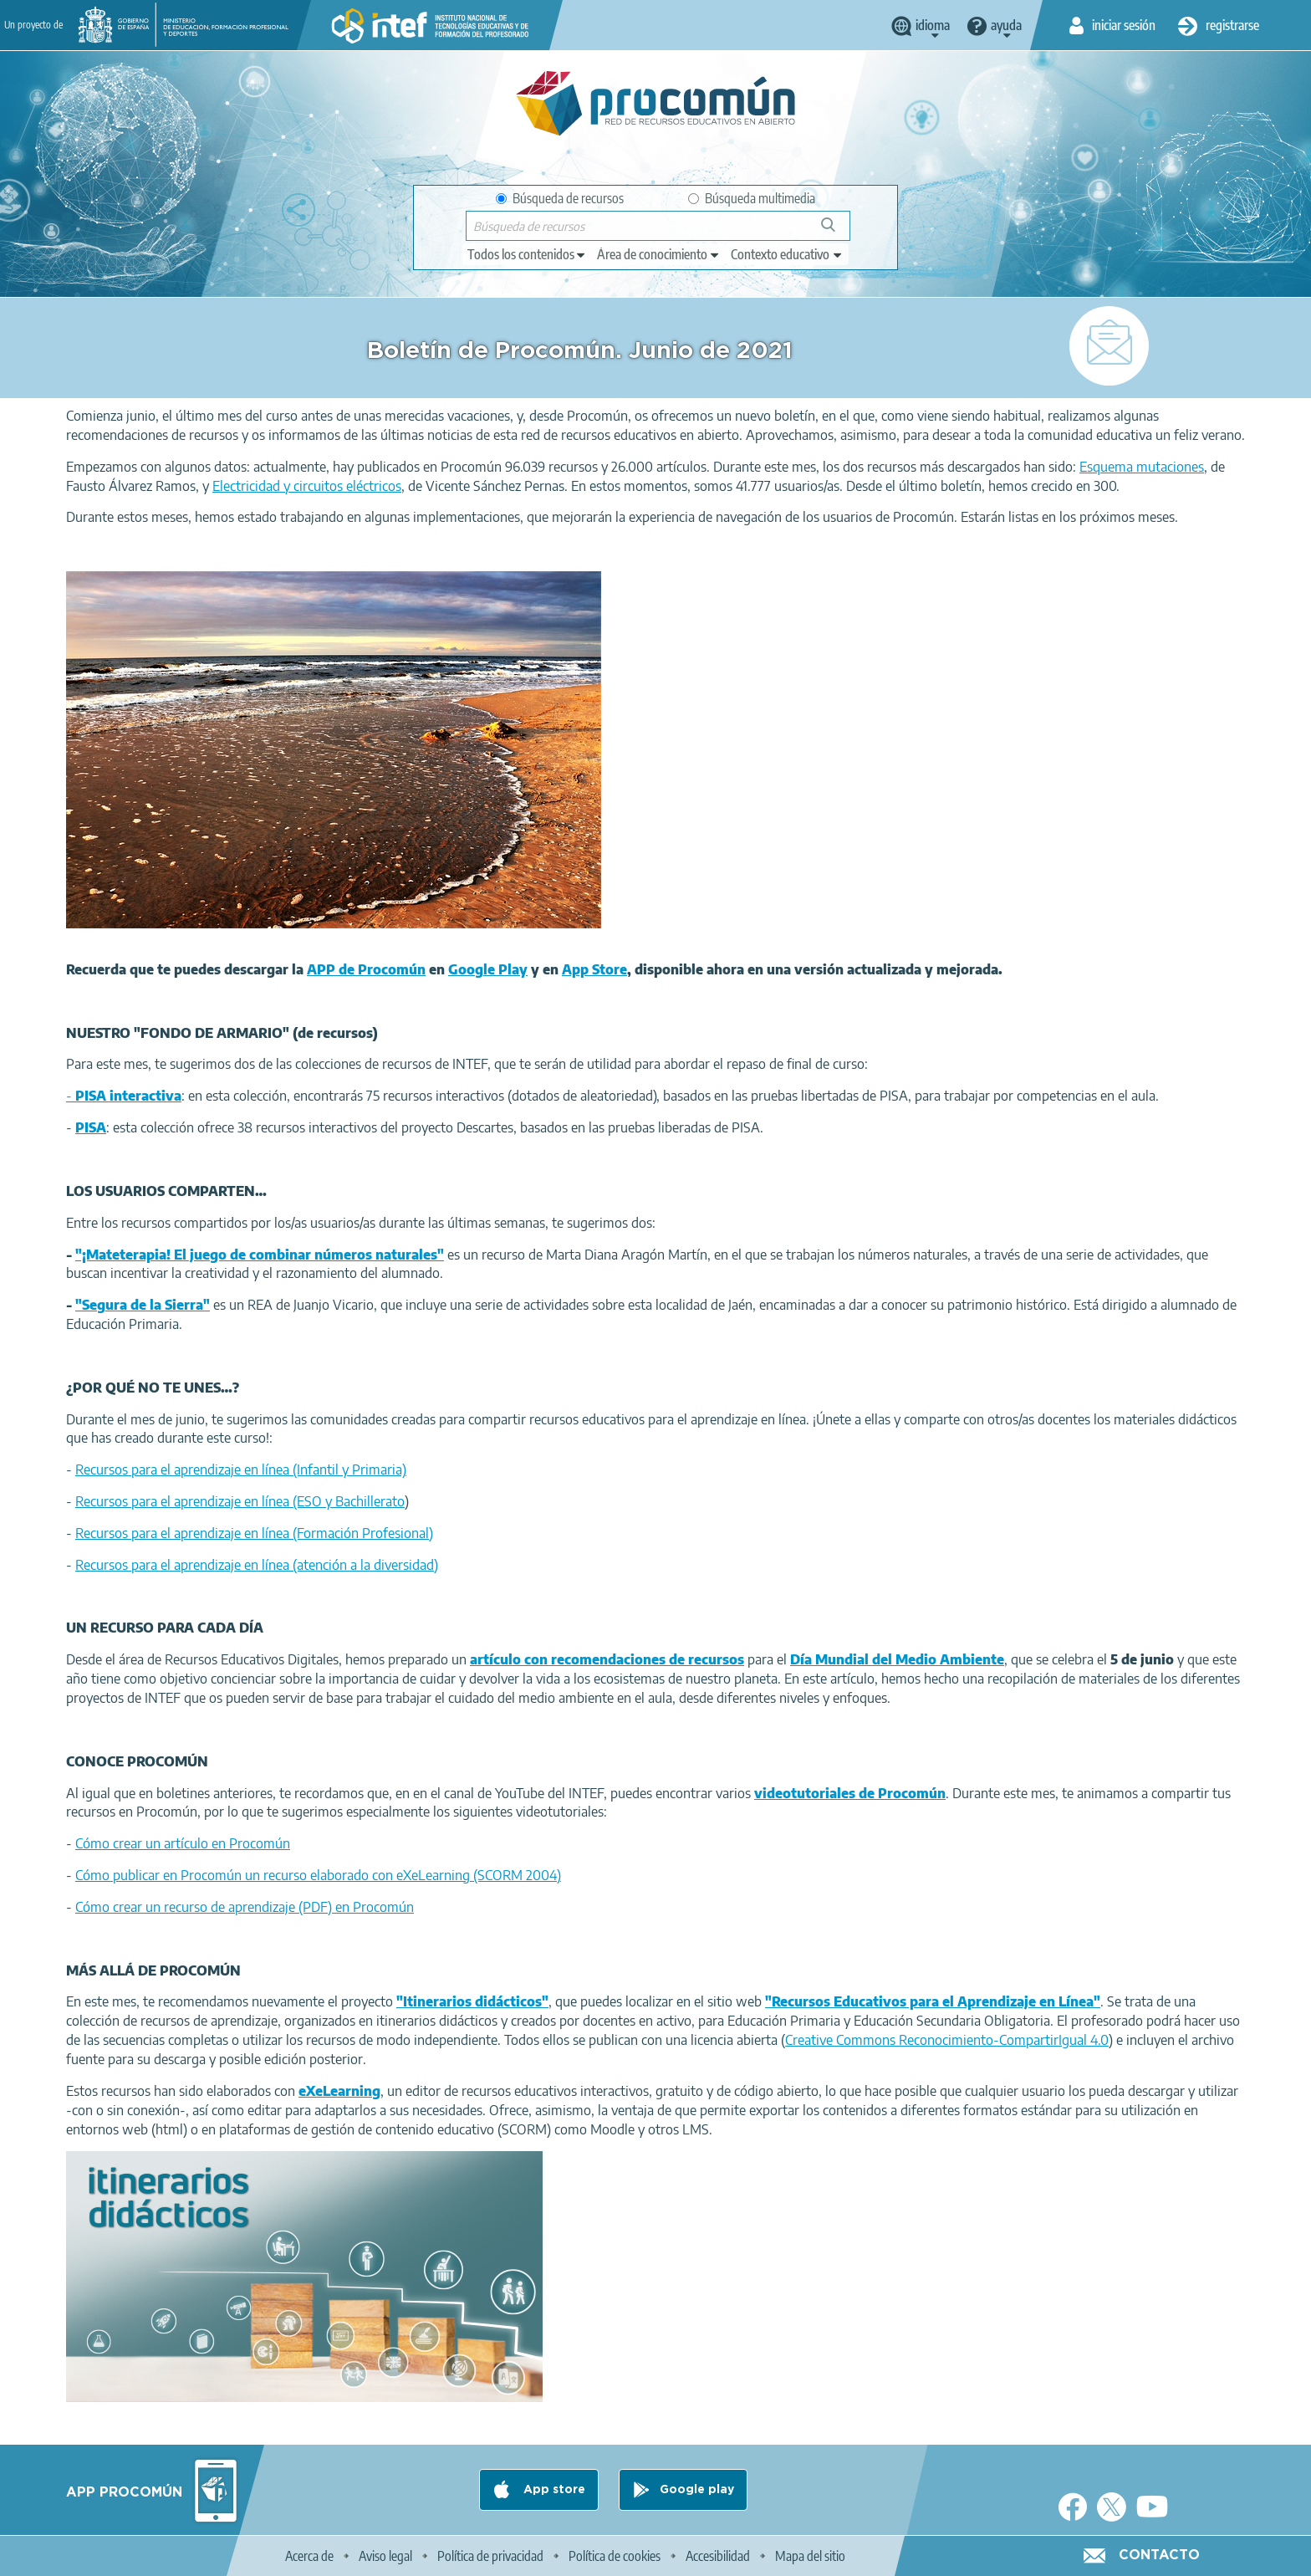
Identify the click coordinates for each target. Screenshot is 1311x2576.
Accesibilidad (718, 2556)
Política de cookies (615, 2556)
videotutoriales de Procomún (850, 1793)
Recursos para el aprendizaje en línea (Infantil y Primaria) (240, 1469)
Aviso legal (385, 2556)
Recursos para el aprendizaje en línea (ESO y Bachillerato (240, 1501)
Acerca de (309, 2556)
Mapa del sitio (810, 2556)
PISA (90, 1127)
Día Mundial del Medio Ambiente (897, 1659)
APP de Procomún (366, 969)
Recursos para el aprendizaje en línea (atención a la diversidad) (256, 1564)
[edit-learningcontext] (787, 254)
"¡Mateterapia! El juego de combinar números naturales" (259, 1254)
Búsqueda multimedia (751, 198)
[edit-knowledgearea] (659, 254)
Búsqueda (837, 231)
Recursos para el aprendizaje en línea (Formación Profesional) (254, 1533)
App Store (594, 969)
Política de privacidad (490, 2556)
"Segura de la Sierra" (142, 1304)
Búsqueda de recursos (560, 198)
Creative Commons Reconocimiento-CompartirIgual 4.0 (947, 2040)
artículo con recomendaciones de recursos (607, 1659)
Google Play (488, 969)
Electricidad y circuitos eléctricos (306, 486)
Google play (697, 2490)
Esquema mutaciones (1141, 466)
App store (552, 2490)
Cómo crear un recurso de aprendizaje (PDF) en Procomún (244, 1907)
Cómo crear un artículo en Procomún (182, 1843)
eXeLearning (339, 2091)
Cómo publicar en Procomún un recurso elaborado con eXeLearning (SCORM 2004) (318, 1875)
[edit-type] (527, 254)
